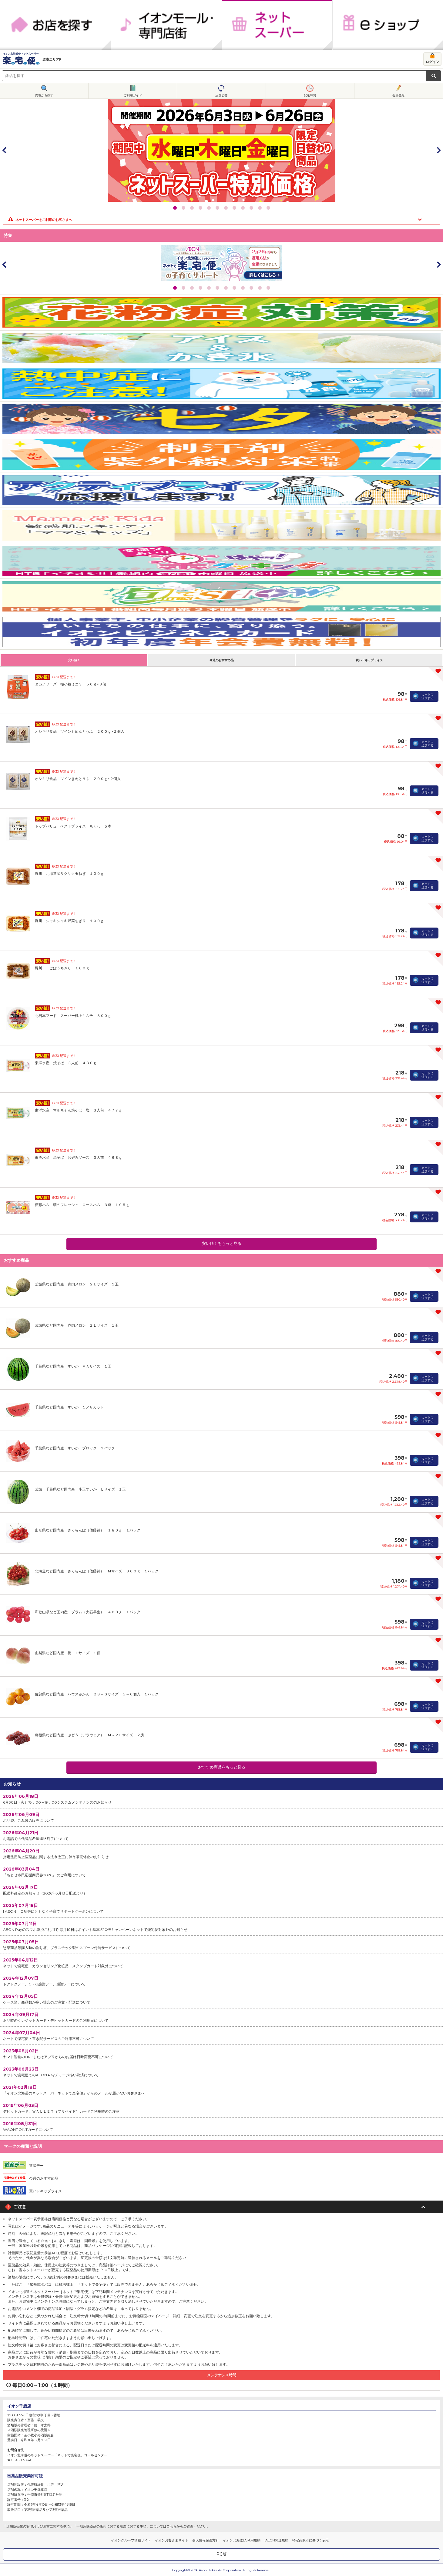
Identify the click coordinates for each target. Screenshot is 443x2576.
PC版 (221, 2554)
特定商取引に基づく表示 (310, 2540)
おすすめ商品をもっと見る (221, 1767)
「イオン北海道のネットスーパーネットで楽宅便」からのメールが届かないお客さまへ (221, 2089)
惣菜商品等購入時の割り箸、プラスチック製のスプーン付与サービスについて (221, 1944)
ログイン (432, 62)
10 (251, 208)
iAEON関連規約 (276, 2540)
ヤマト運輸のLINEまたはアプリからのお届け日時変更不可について (221, 2053)
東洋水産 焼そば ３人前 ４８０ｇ (66, 1063)
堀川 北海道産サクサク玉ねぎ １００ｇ (69, 873)
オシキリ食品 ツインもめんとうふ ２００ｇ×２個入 (79, 731)
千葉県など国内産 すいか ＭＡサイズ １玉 (73, 1366)
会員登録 (398, 95)
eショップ (388, 25)
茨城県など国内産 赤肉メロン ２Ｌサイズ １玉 (77, 1325)
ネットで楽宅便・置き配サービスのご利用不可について (221, 2035)
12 (268, 208)
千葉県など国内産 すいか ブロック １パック (75, 1448)
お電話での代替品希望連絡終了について (221, 1835)
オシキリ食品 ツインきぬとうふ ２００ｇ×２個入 (78, 778)
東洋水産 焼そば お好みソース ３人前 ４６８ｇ (78, 1157)
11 (260, 208)
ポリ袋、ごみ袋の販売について (221, 1817)
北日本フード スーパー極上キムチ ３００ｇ (73, 1015)
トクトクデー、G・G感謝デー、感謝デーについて (221, 1980)
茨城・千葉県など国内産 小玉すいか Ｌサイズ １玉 (80, 1489)
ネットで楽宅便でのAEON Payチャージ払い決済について (221, 2071)
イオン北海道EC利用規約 (241, 2540)
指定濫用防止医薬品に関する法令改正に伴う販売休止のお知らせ (221, 1853)
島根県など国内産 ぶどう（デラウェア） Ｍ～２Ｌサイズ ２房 (89, 1735)
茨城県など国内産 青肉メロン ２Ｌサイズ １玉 (77, 1284)
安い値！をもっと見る (221, 1243)
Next (438, 150)
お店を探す (55, 25)
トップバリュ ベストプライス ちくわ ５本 (73, 826)
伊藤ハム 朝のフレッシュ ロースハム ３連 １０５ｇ (82, 1204)
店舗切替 (221, 95)
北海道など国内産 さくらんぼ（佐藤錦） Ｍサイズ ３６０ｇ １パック (97, 1571)
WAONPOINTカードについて (221, 2126)
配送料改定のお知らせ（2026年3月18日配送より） (221, 1889)
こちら (171, 2526)
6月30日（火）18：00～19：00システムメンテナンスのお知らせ (221, 1799)
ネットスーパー (277, 25)
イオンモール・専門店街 (166, 25)
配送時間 (310, 95)
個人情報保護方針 (205, 2540)
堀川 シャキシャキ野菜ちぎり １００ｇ (69, 920)
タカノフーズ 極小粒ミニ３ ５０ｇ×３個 (70, 684)
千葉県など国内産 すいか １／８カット (69, 1407)
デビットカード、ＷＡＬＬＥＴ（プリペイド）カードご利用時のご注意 (221, 2108)
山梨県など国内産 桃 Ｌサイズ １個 (67, 1653)
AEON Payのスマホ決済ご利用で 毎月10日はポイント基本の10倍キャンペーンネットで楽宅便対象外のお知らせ (221, 1926)
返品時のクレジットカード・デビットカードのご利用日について (221, 2017)
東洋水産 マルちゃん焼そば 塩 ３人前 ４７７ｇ (78, 1110)
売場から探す (44, 95)
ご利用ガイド (133, 95)
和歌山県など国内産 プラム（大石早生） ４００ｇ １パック (87, 1612)
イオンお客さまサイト (171, 2540)
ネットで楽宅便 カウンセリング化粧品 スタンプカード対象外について (221, 1962)
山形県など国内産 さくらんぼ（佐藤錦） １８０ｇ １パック (87, 1530)
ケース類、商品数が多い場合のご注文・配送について (221, 1998)
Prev (4, 150)
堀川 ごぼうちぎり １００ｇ (62, 968)
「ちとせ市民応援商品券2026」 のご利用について (221, 1871)
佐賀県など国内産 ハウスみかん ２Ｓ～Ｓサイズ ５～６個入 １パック (97, 1694)
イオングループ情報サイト (131, 2540)
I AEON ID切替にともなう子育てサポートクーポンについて (221, 1908)
